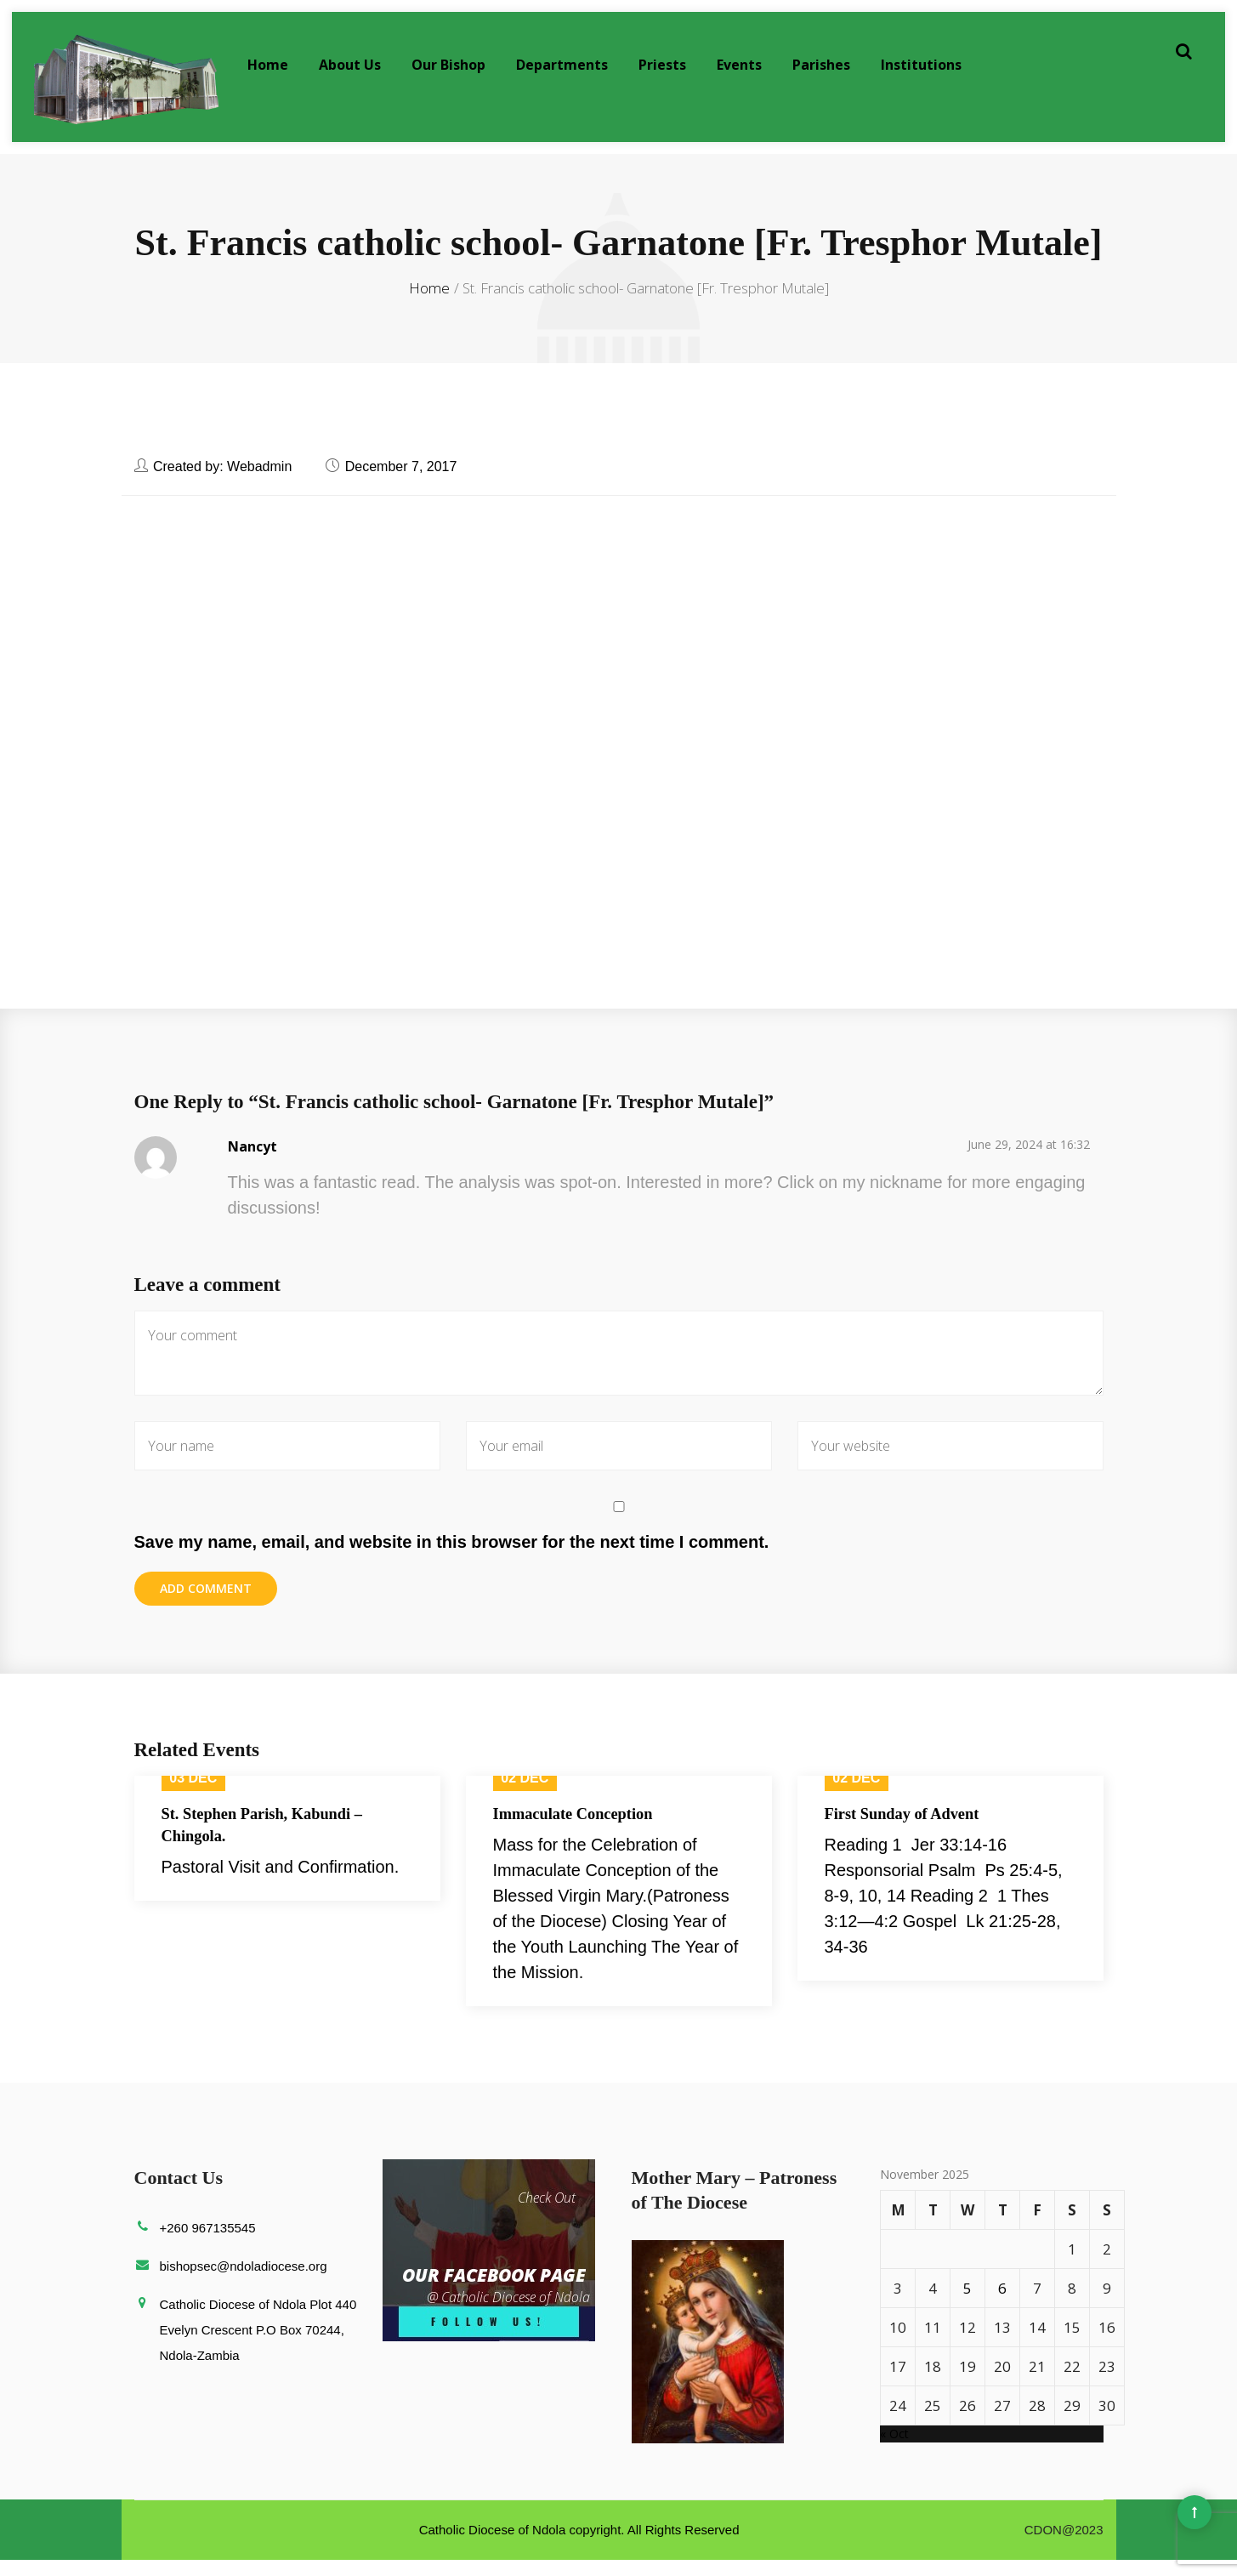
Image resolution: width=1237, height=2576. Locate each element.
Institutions (921, 64)
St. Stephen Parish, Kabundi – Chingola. (271, 1842)
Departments (562, 64)
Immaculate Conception (580, 1830)
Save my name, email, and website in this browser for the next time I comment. (451, 1556)
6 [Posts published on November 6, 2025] (1002, 2304)
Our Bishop (448, 64)
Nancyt (252, 1161)
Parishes (821, 64)
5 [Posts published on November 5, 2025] (967, 2304)
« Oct (894, 2450)
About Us (350, 64)
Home (267, 64)
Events (739, 64)
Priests (662, 64)
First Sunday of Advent (909, 1830)
